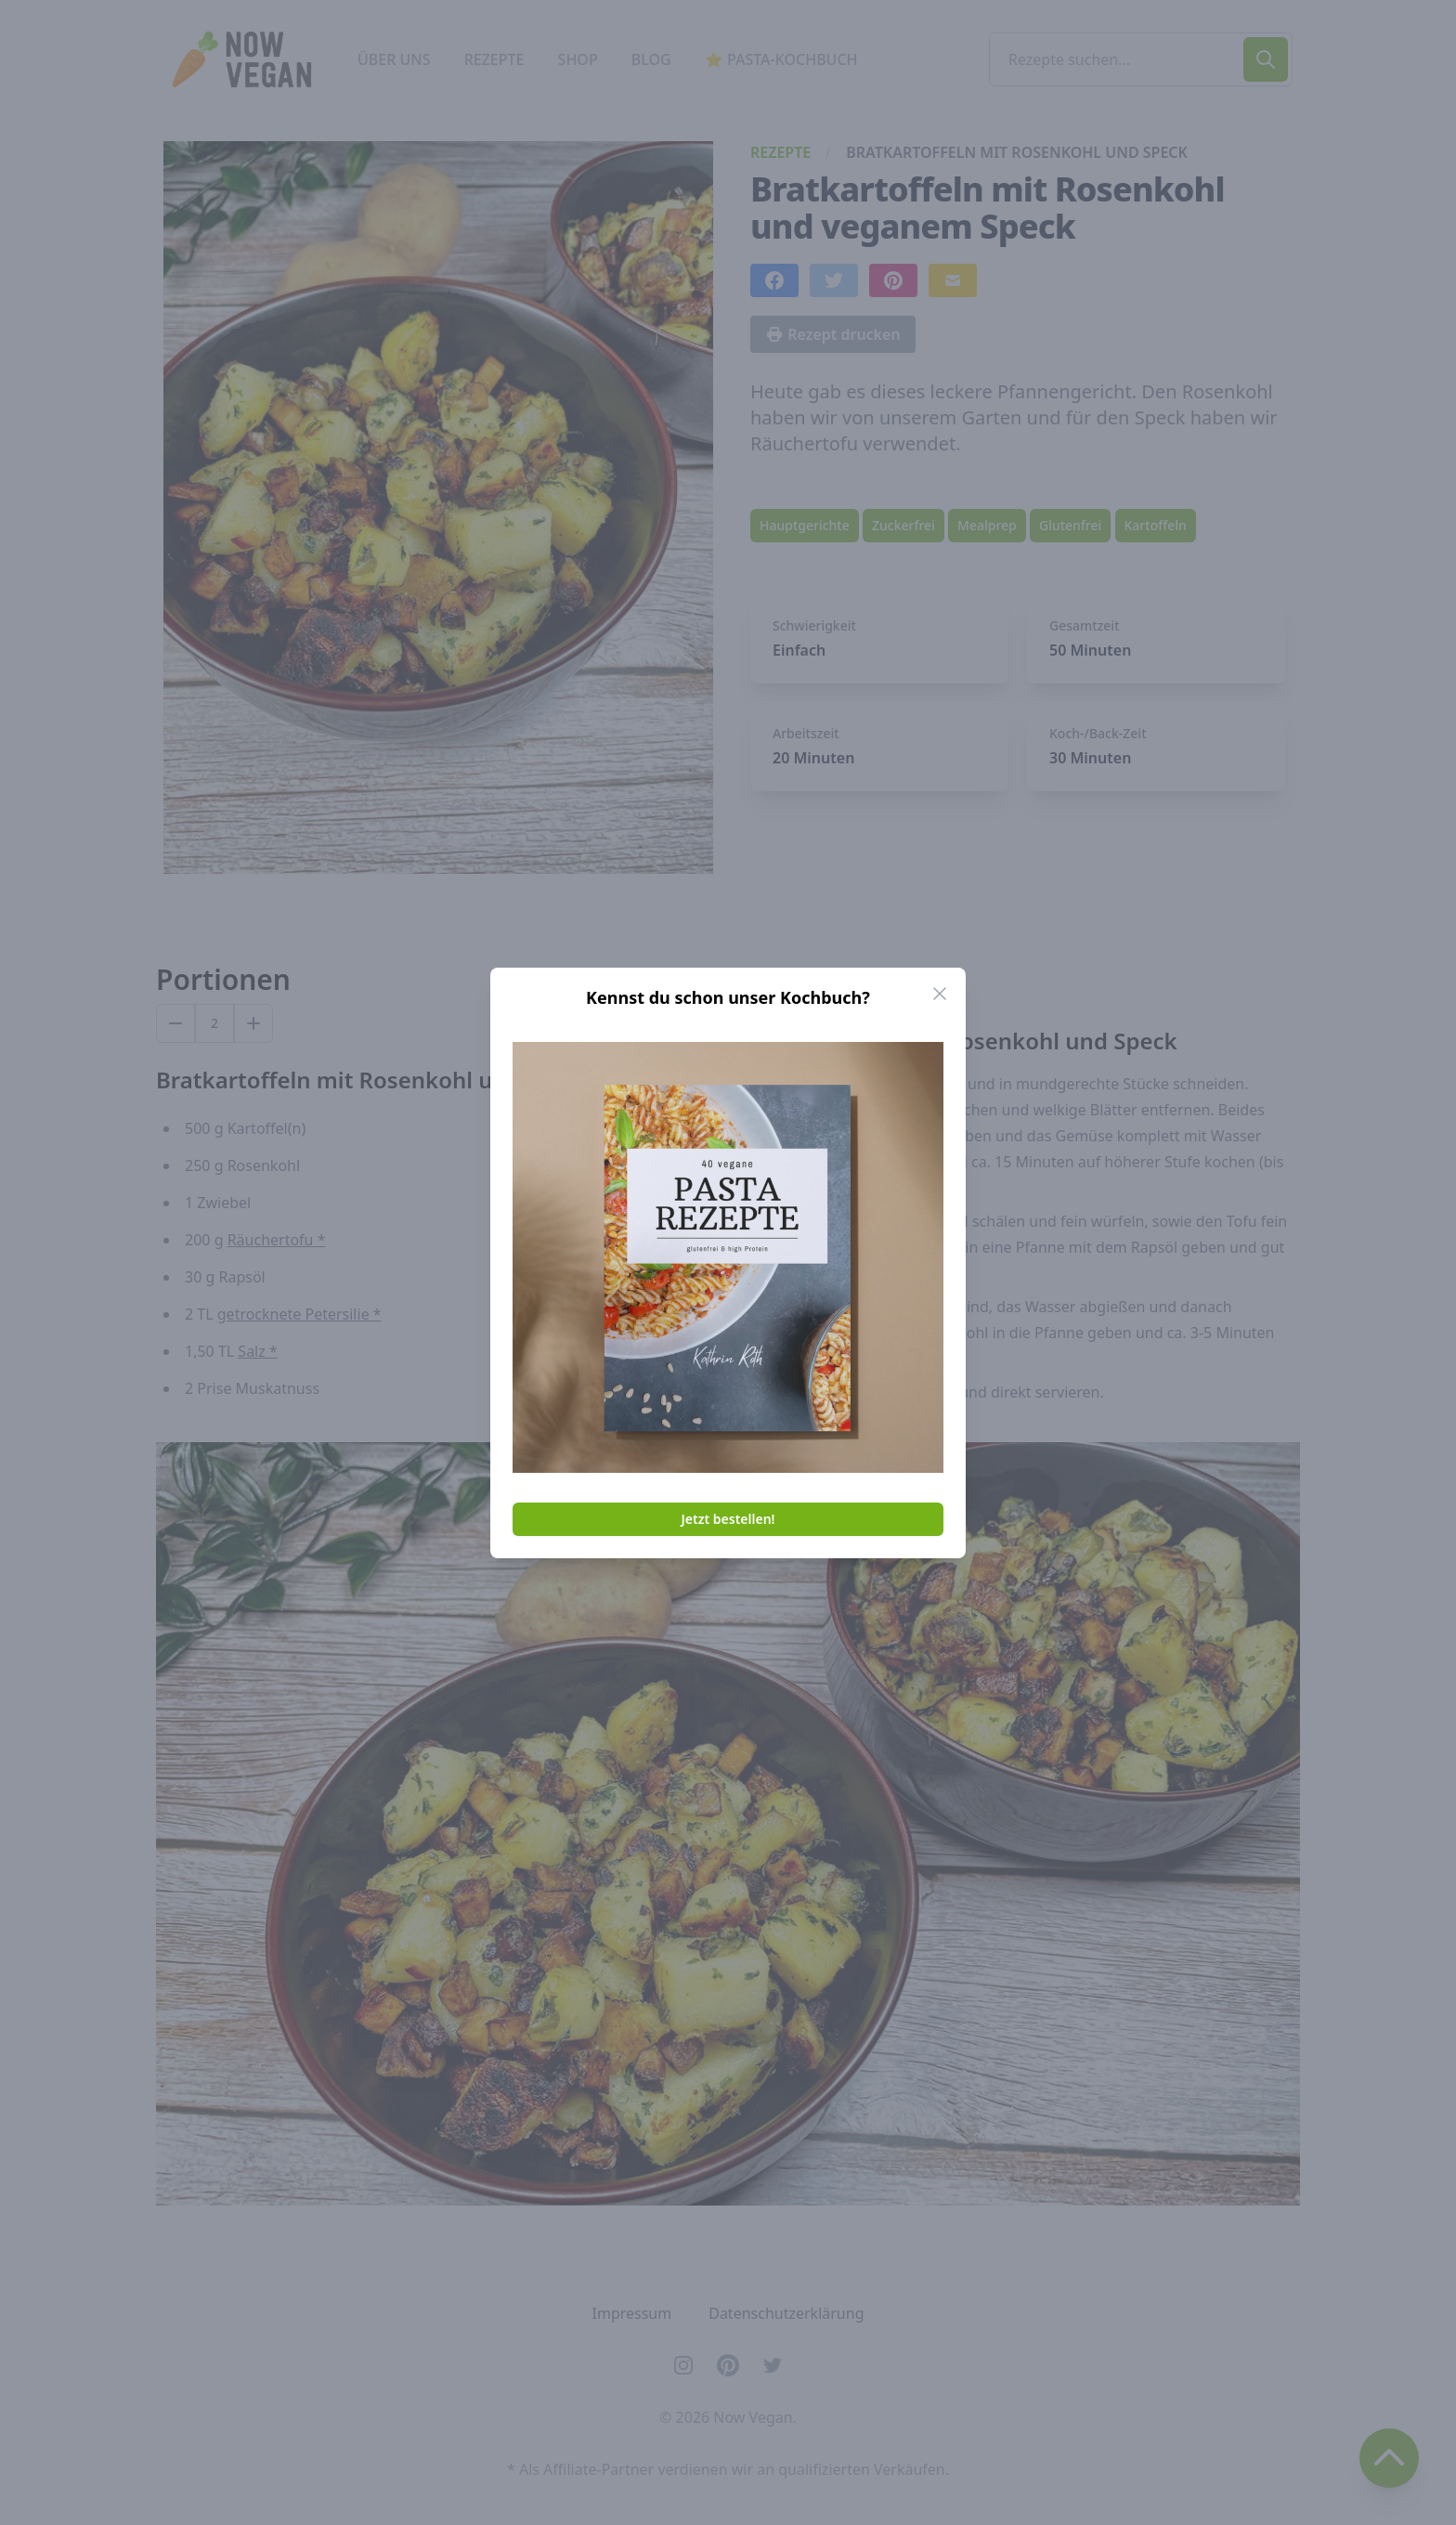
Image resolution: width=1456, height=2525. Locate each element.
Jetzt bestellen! (728, 1519)
